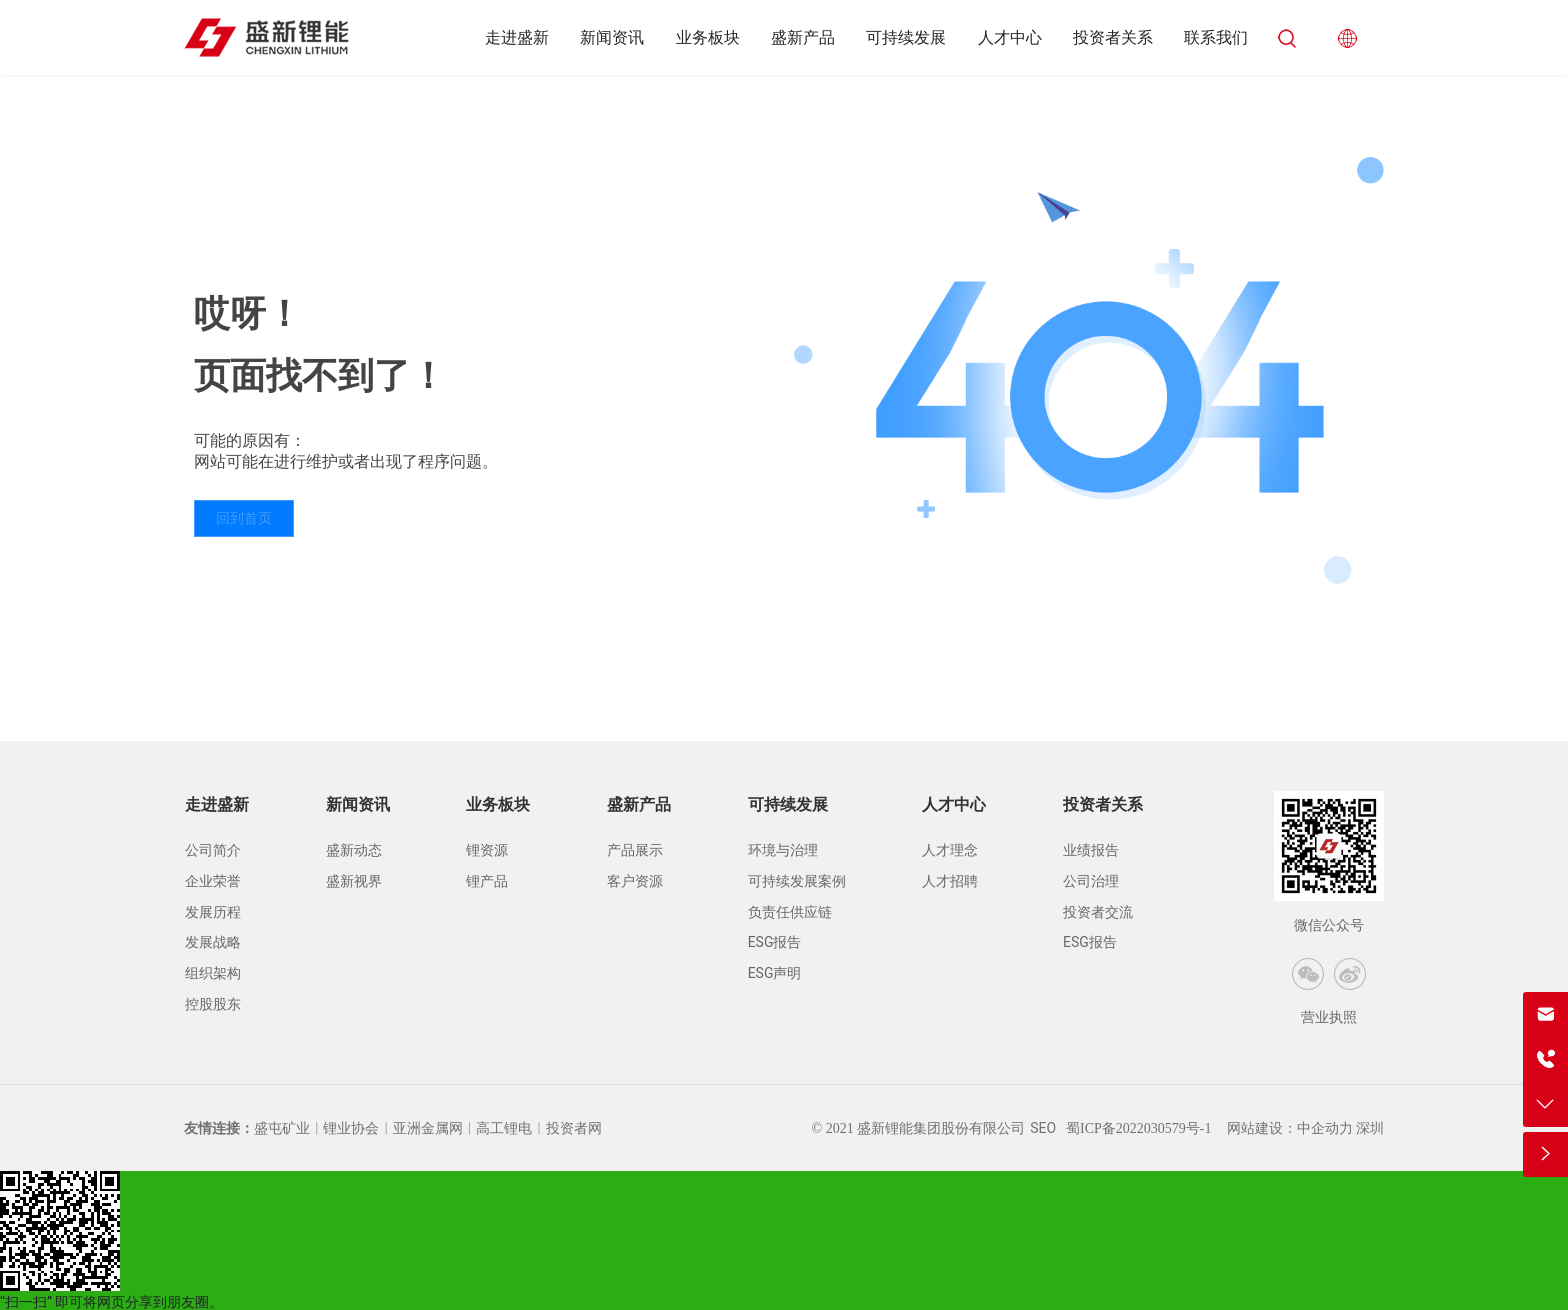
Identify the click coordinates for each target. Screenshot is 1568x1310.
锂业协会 (351, 1128)
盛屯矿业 (282, 1128)
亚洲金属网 (428, 1128)
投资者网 (574, 1128)
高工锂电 (504, 1128)
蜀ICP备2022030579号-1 (1138, 1128)
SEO (1043, 1128)
